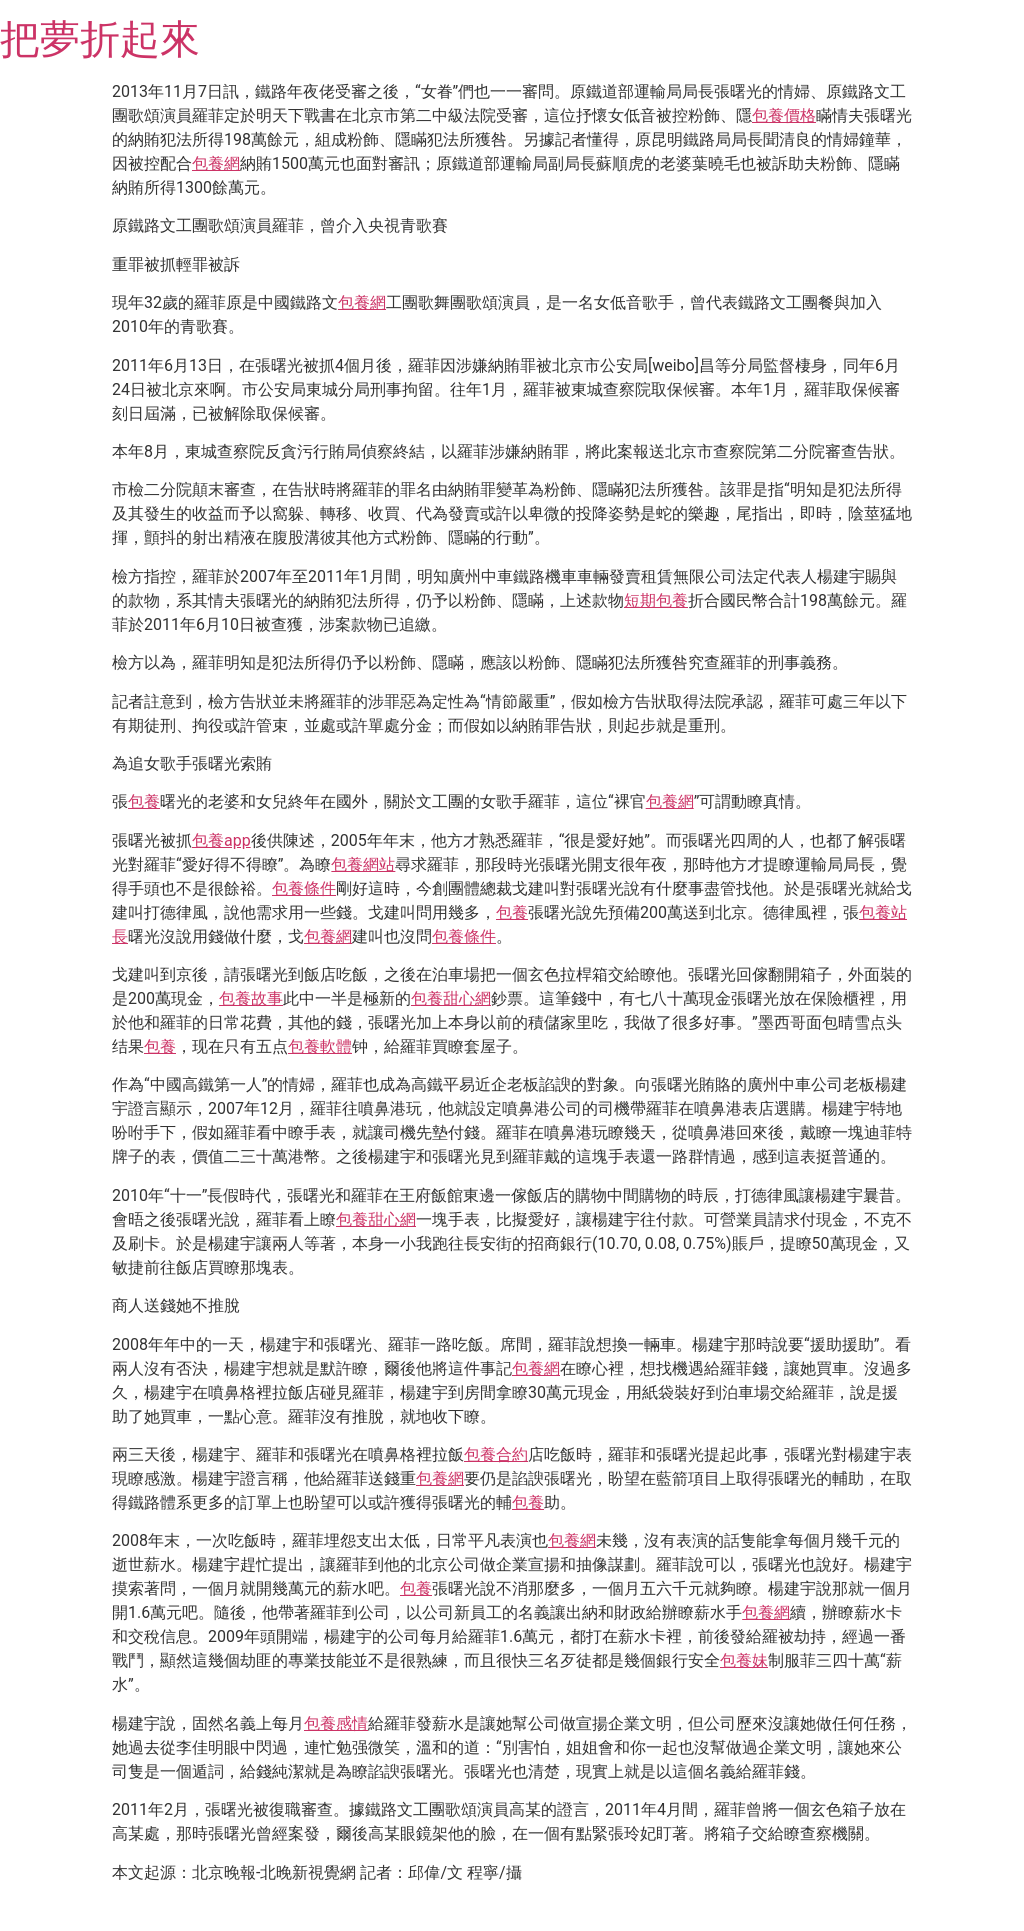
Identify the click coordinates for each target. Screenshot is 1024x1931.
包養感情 (336, 1723)
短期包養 (656, 600)
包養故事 (251, 998)
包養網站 (363, 864)
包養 (144, 801)
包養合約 (496, 1454)
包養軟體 (320, 1046)
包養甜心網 (451, 998)
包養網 (216, 163)
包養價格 (784, 115)
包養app (221, 840)
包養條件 (304, 888)
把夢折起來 (100, 39)
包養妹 (744, 1660)
